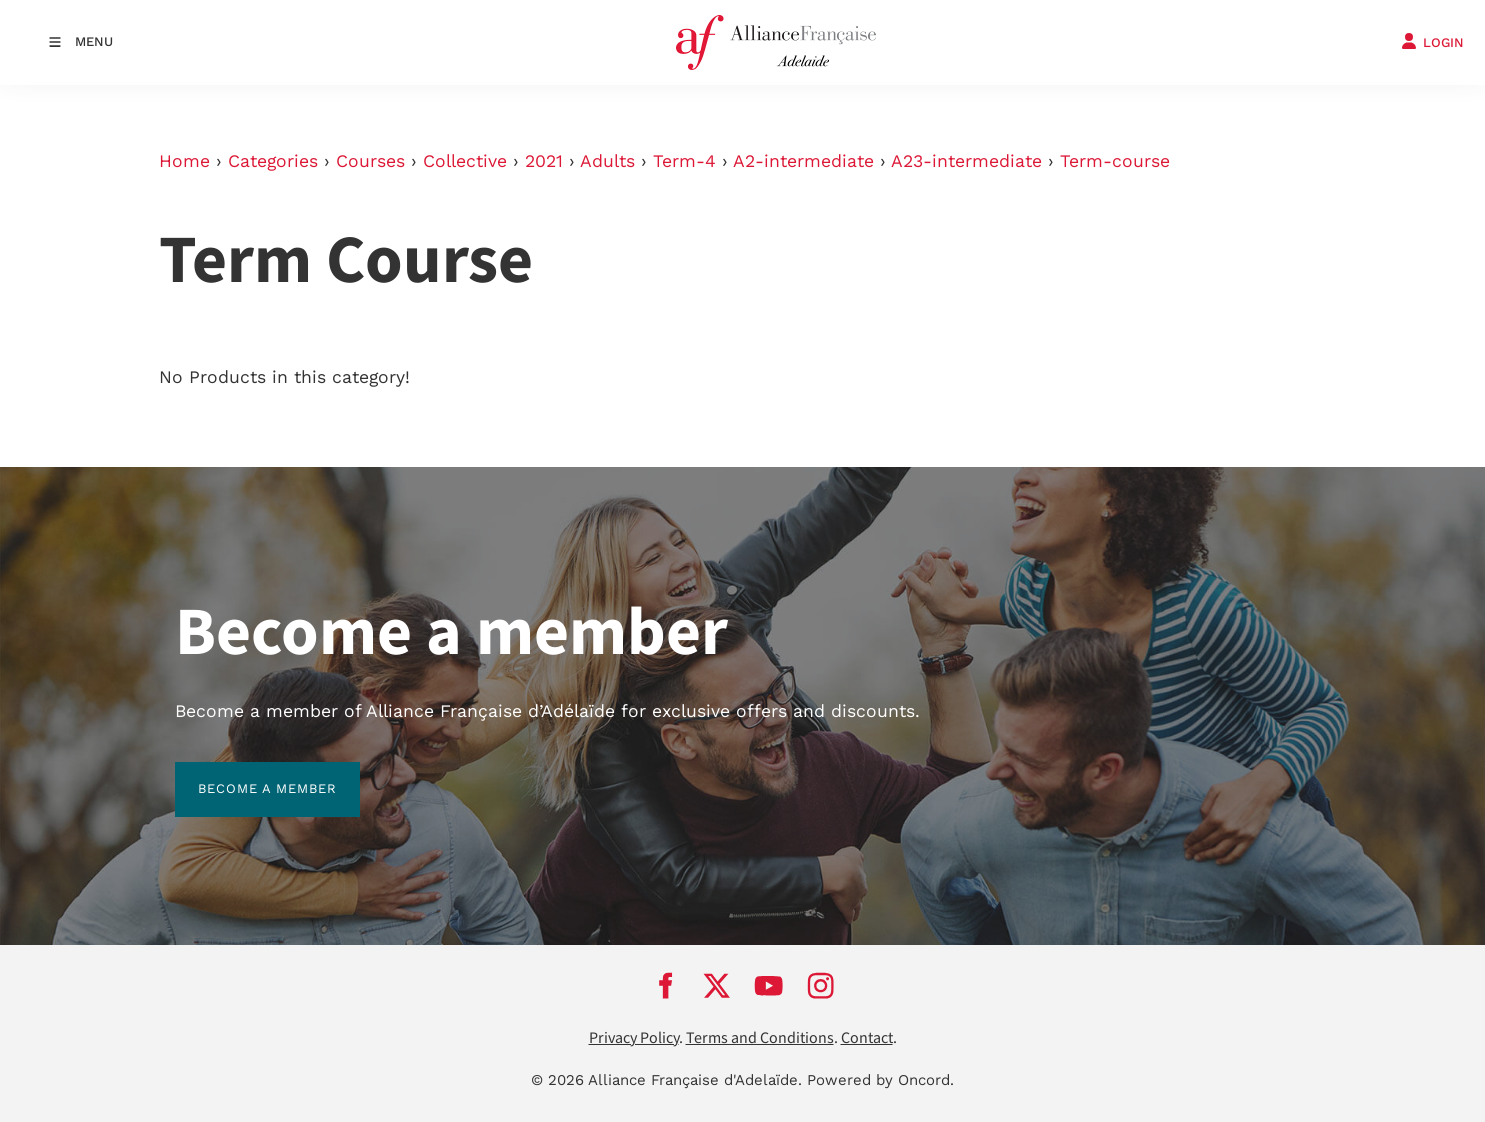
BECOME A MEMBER (244, 773)
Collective (465, 161)
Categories (273, 161)
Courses (370, 161)
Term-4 (684, 161)
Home (184, 161)
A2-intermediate (803, 161)
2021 (544, 161)
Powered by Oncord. (880, 1080)
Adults (607, 161)
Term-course (1115, 161)
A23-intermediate (966, 161)
